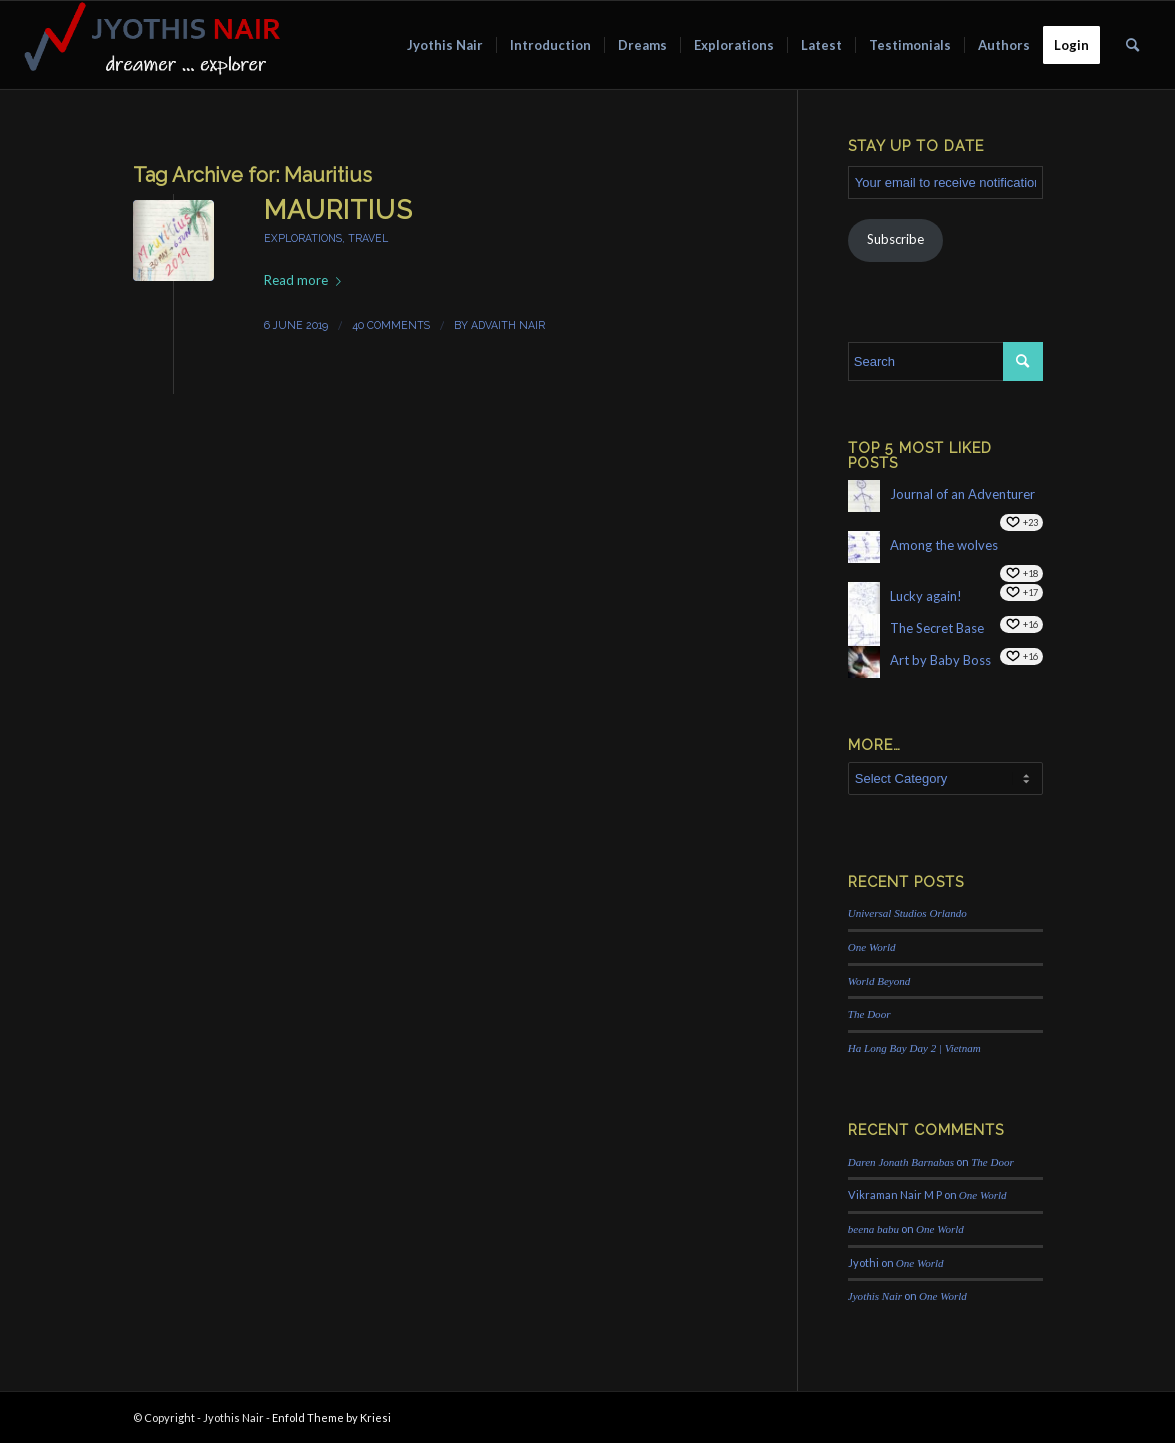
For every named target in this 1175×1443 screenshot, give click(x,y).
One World (872, 947)
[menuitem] (445, 45)
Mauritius (338, 210)
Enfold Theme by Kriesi (331, 1417)
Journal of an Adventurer (962, 494)
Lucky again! (926, 596)
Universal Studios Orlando (907, 913)
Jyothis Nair (875, 1296)
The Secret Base (937, 628)
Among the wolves (944, 545)
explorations (303, 238)
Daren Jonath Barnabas (901, 1162)
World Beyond (879, 981)
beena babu (873, 1229)
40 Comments (391, 325)
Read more (306, 280)
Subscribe (895, 239)
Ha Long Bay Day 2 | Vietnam (914, 1048)
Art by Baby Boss (940, 660)
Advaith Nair (508, 325)
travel (368, 238)
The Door (869, 1014)
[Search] (1132, 45)
